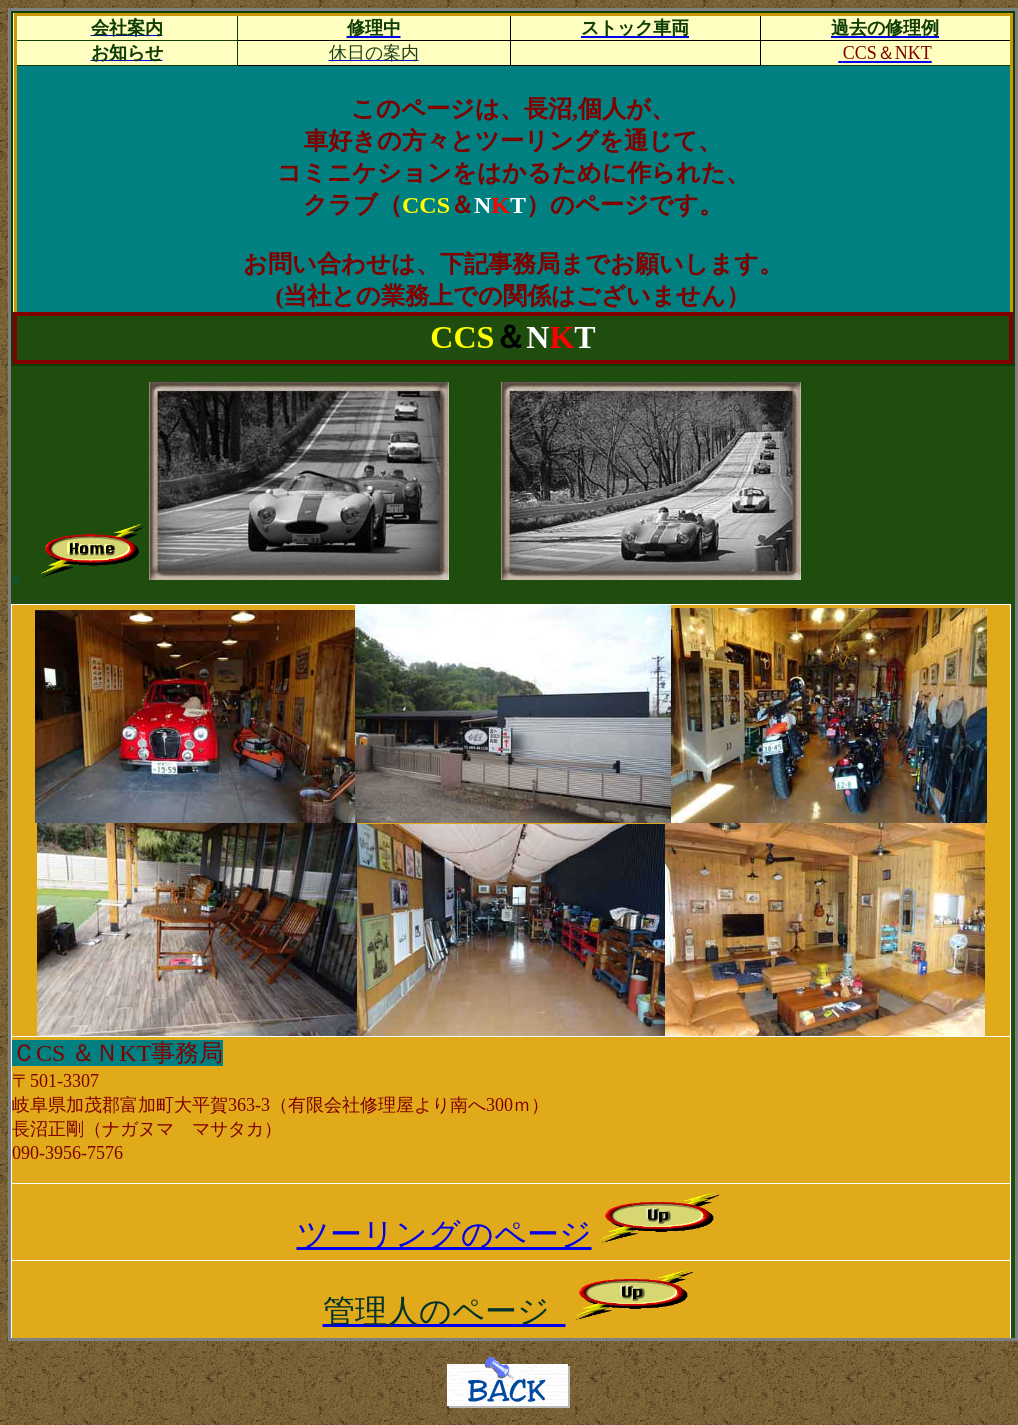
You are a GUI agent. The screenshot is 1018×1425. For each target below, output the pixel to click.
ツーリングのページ (511, 1234)
